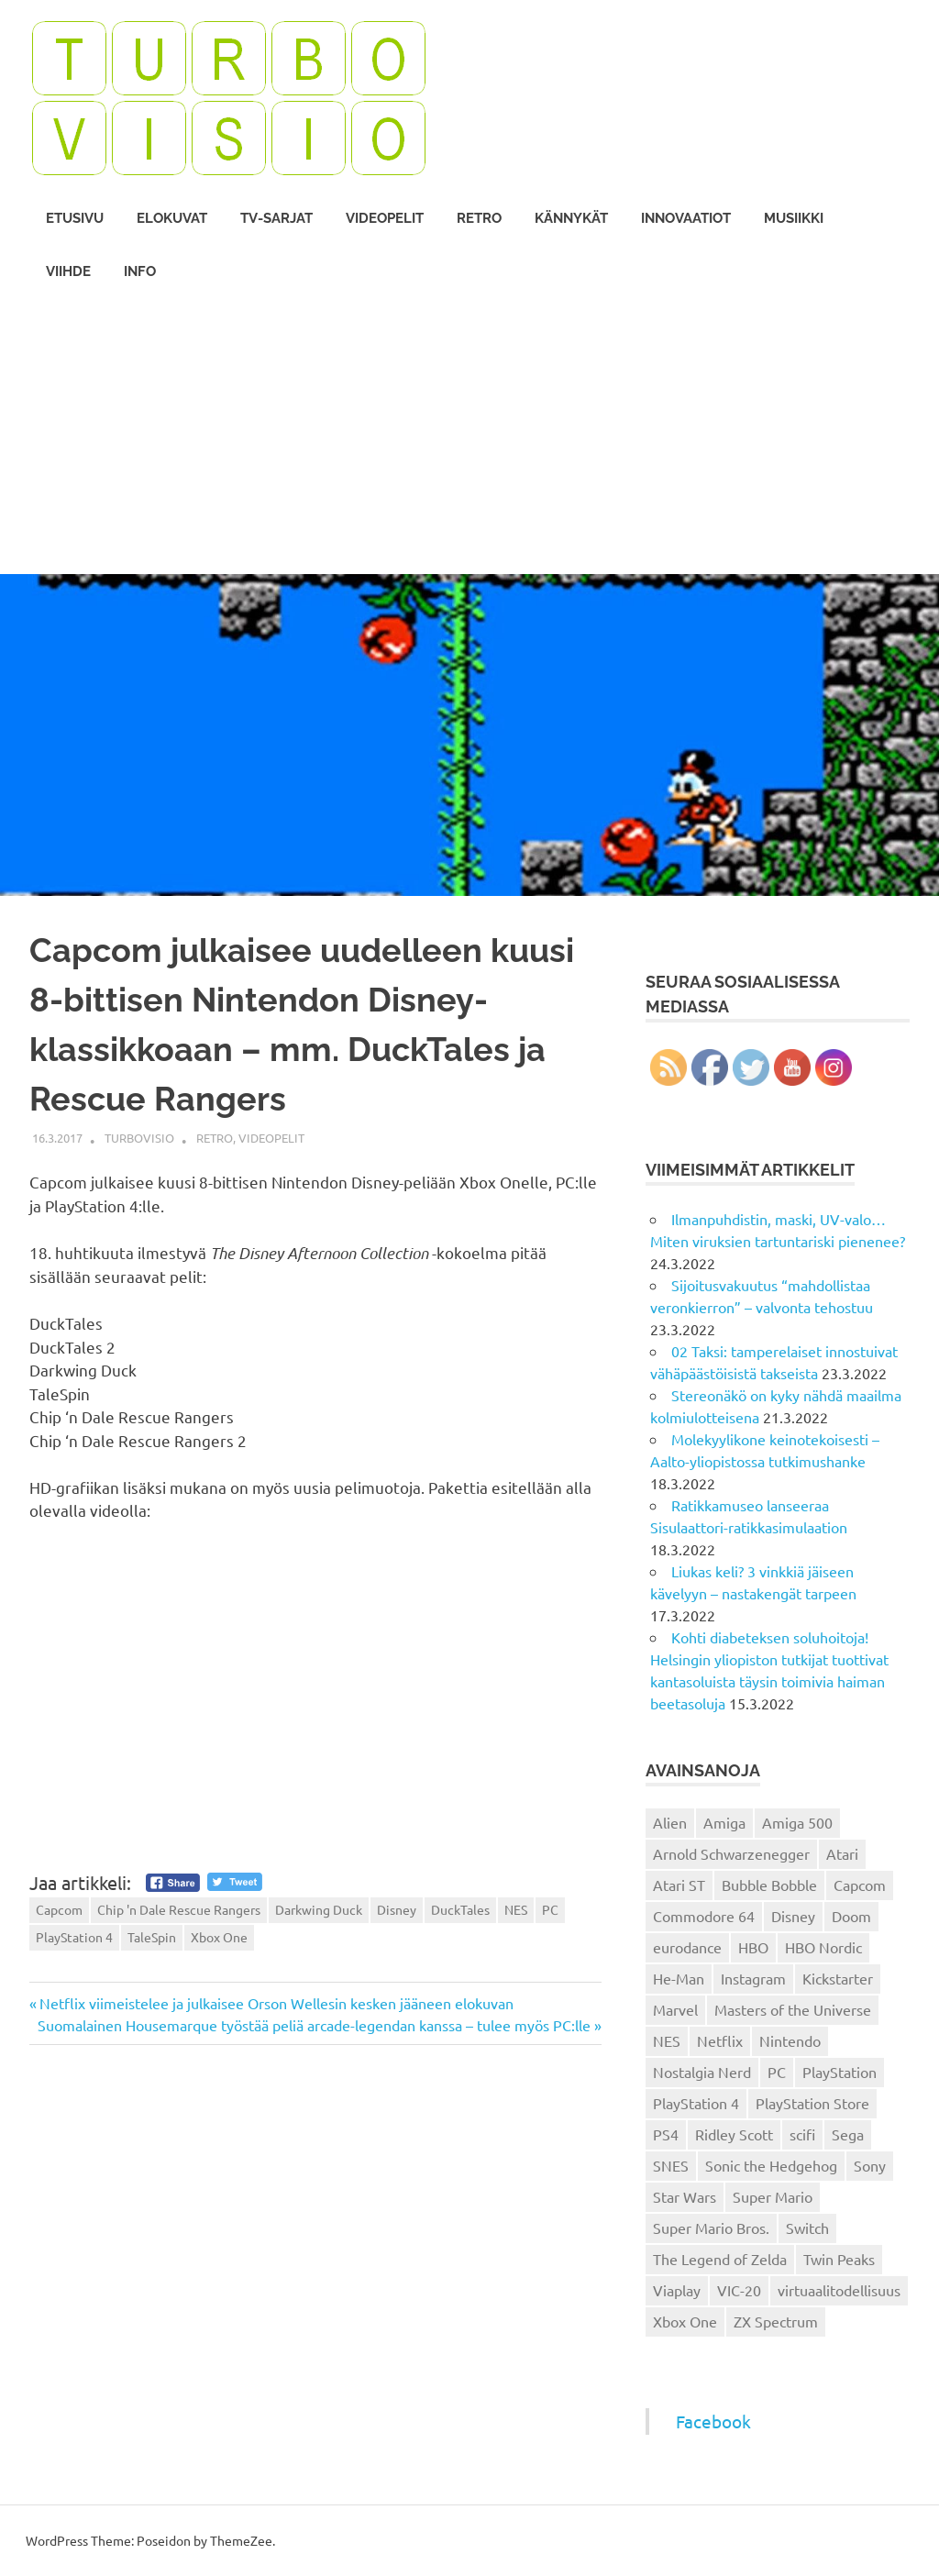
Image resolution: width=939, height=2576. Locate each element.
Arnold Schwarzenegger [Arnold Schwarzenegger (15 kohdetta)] (731, 1853)
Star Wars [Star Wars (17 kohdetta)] (684, 2196)
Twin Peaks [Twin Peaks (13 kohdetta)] (839, 2259)
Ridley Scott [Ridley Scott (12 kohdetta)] (734, 2134)
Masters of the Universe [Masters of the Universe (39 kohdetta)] (792, 2009)
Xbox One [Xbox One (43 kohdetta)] (685, 2321)
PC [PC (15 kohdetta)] (777, 2071)
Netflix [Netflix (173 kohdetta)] (720, 2040)
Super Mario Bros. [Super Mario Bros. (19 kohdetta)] (711, 2227)
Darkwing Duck (318, 1909)
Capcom (59, 1909)
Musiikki (793, 218)
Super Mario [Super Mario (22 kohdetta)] (772, 2196)
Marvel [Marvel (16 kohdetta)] (675, 2009)
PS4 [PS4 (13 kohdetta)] (666, 2134)
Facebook (713, 2421)
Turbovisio (139, 1137)
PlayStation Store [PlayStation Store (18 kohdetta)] (812, 2103)
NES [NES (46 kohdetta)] (666, 2040)
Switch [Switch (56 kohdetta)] (807, 2227)
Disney (396, 1909)
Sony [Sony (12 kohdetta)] (870, 2165)
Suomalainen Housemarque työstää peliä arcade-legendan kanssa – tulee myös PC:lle (314, 2025)
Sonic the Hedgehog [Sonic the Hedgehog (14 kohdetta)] (771, 2165)
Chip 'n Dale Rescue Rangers (178, 1909)
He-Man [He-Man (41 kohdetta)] (678, 1978)
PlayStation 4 (74, 1937)
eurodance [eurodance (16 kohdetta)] (687, 1947)
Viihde (68, 271)
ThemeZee (241, 2540)
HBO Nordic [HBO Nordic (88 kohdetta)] (823, 1947)
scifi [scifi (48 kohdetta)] (802, 2134)
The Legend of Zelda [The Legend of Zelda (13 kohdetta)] (720, 2259)
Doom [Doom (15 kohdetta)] (851, 1916)
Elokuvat (172, 218)
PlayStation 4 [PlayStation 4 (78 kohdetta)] (696, 2103)
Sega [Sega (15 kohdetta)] (848, 2134)
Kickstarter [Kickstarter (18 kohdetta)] (837, 1978)
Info (140, 271)
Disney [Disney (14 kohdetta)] (793, 1916)
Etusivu (75, 218)
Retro (479, 218)
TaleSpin (151, 1937)
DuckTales (460, 1909)
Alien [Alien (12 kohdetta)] (670, 1822)
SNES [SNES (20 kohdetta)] (671, 2165)
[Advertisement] (469, 436)
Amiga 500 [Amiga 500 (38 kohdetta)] (797, 1822)
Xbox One (219, 1937)
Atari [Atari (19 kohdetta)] (842, 1853)
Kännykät (571, 218)
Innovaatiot (686, 218)
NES (515, 1909)
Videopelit (385, 218)
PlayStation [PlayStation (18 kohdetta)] (839, 2071)
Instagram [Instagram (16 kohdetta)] (753, 1978)
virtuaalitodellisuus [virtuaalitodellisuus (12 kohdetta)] (839, 2290)
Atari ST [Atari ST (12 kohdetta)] (679, 1884)
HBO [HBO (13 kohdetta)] (753, 1947)
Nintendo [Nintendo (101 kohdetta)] (790, 2040)
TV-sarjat (276, 218)
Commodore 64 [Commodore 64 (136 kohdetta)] (704, 1916)
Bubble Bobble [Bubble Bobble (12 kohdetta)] (769, 1884)
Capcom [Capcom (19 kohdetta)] (860, 1884)
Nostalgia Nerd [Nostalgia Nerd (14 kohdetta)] (702, 2071)
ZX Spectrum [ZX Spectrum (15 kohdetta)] (776, 2321)
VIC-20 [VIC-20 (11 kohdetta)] (739, 2290)
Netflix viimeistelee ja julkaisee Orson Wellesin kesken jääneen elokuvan (276, 2003)
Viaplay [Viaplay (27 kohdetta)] (677, 2290)
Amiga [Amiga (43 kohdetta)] (724, 1822)
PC (550, 1909)
